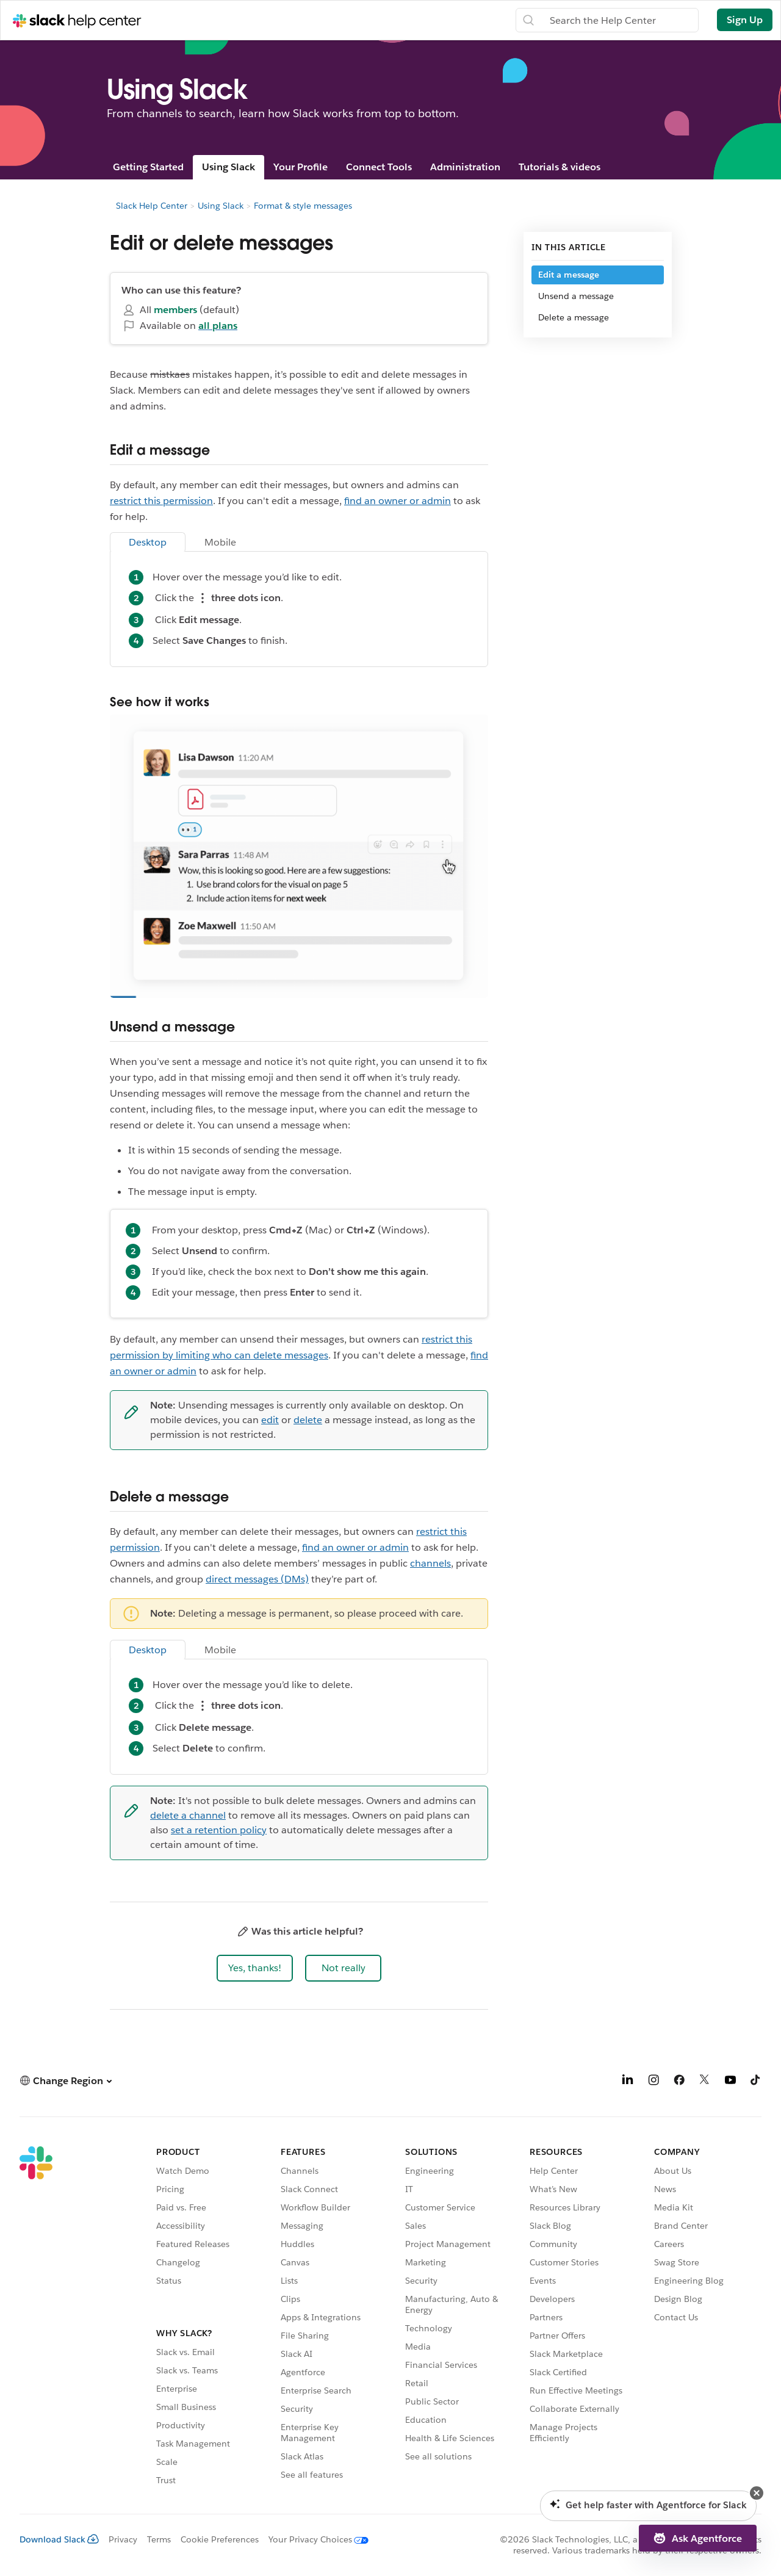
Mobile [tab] (220, 542)
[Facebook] (679, 2082)
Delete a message (573, 317)
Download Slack (59, 2539)
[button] (255, 1968)
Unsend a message (576, 295)
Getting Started (148, 167)
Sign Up (745, 19)
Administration (465, 167)
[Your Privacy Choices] (314, 2539)
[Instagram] (653, 2082)
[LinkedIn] (627, 2082)
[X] (704, 2082)
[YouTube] (730, 2082)
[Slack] (36, 2317)
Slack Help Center (151, 205)
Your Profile (300, 167)
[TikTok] (755, 2082)
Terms (159, 2539)
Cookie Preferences (220, 2539)
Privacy (123, 2539)
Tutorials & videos (559, 167)
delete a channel (188, 1815)
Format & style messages (303, 205)
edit (270, 1419)
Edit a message (568, 274)
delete (307, 1419)
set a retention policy (219, 1830)
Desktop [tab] (148, 542)
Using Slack (228, 167)
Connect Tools (379, 167)
